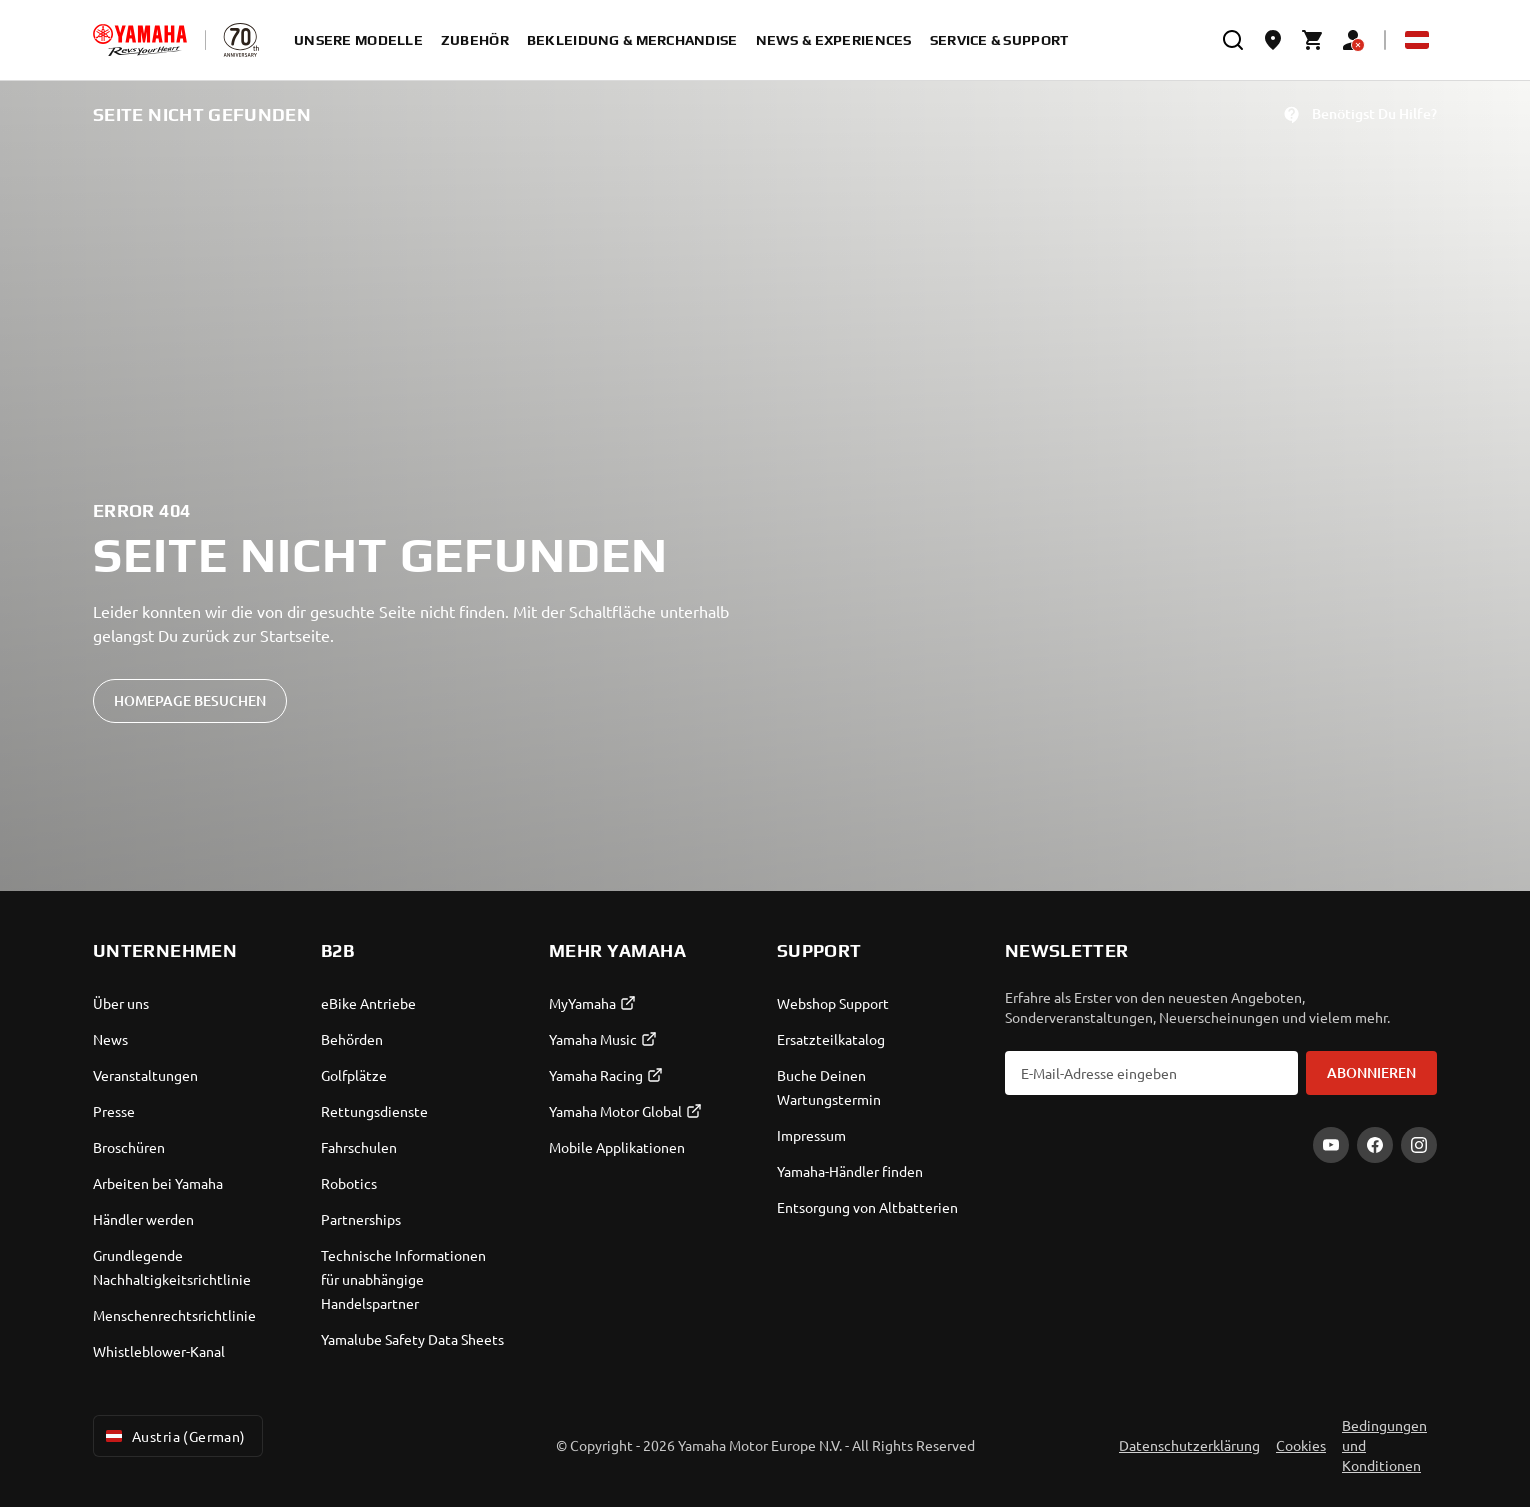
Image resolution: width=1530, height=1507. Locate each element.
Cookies (1301, 1445)
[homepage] (140, 40)
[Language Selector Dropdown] (1417, 40)
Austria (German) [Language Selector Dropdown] (174, 1436)
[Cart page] (1313, 40)
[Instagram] (1419, 1145)
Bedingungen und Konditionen (1384, 1445)
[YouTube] (1331, 1145)
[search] (1233, 40)
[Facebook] (1375, 1145)
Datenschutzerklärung (1189, 1445)
